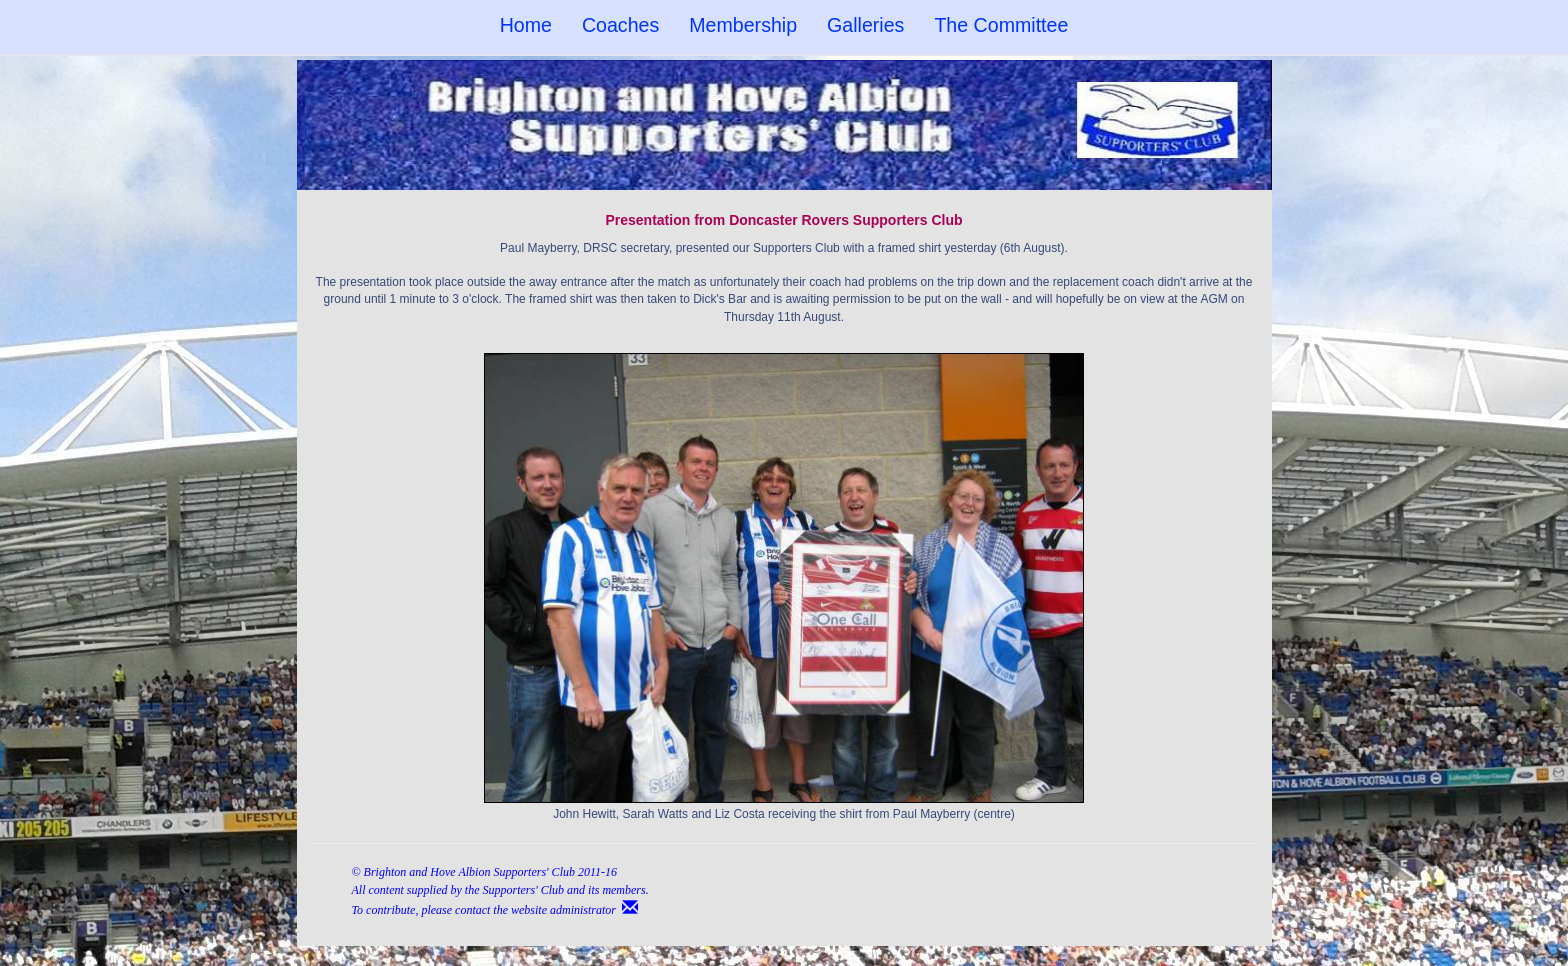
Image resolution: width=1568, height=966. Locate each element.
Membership (743, 25)
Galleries (865, 25)
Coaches (620, 25)
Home (526, 25)
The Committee (1001, 25)
